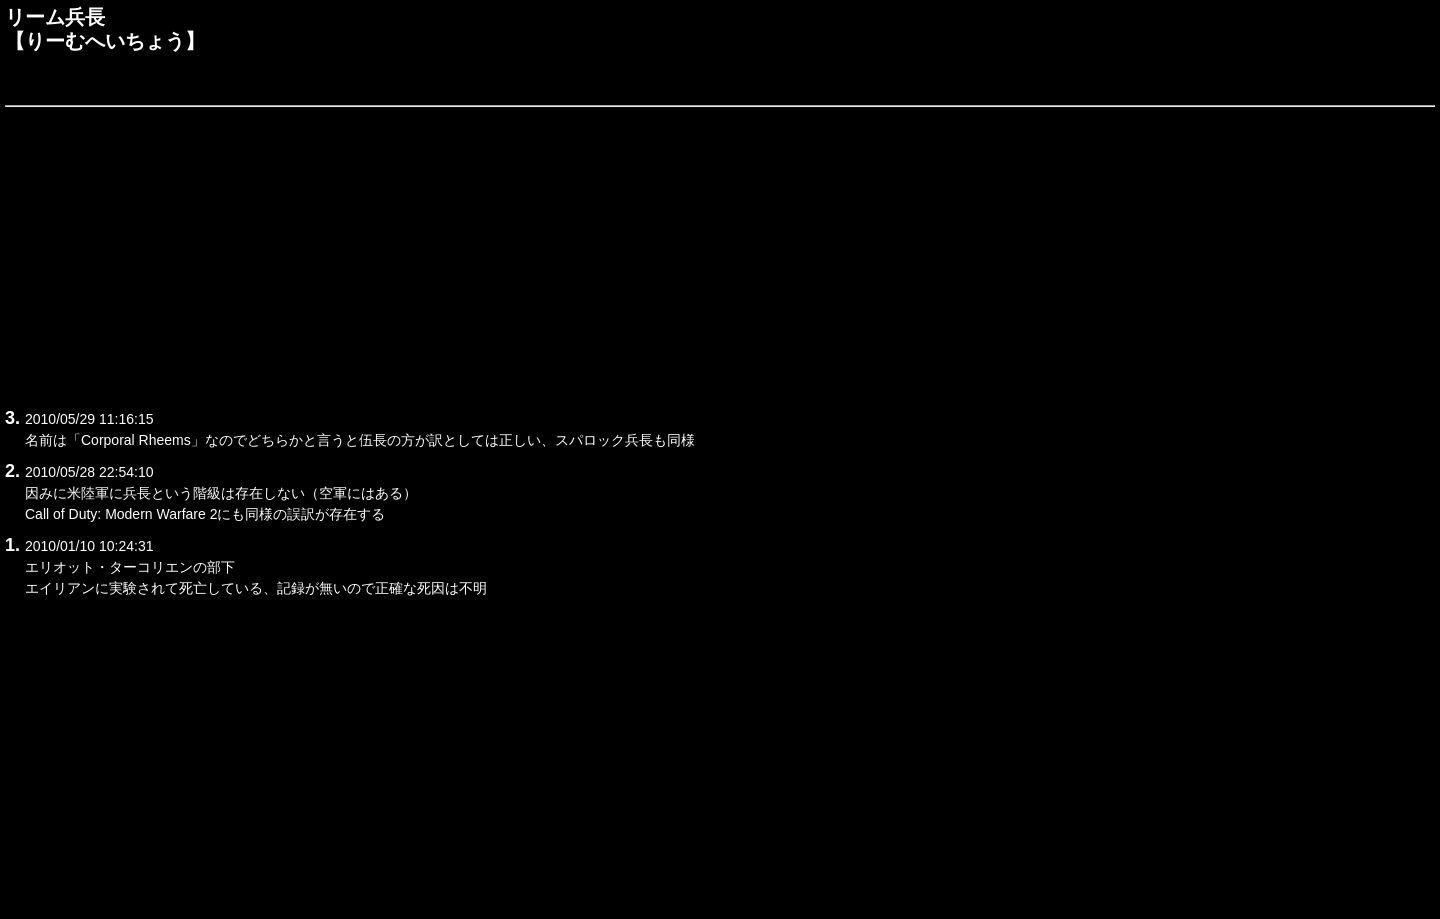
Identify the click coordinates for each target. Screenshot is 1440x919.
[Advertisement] (605, 254)
